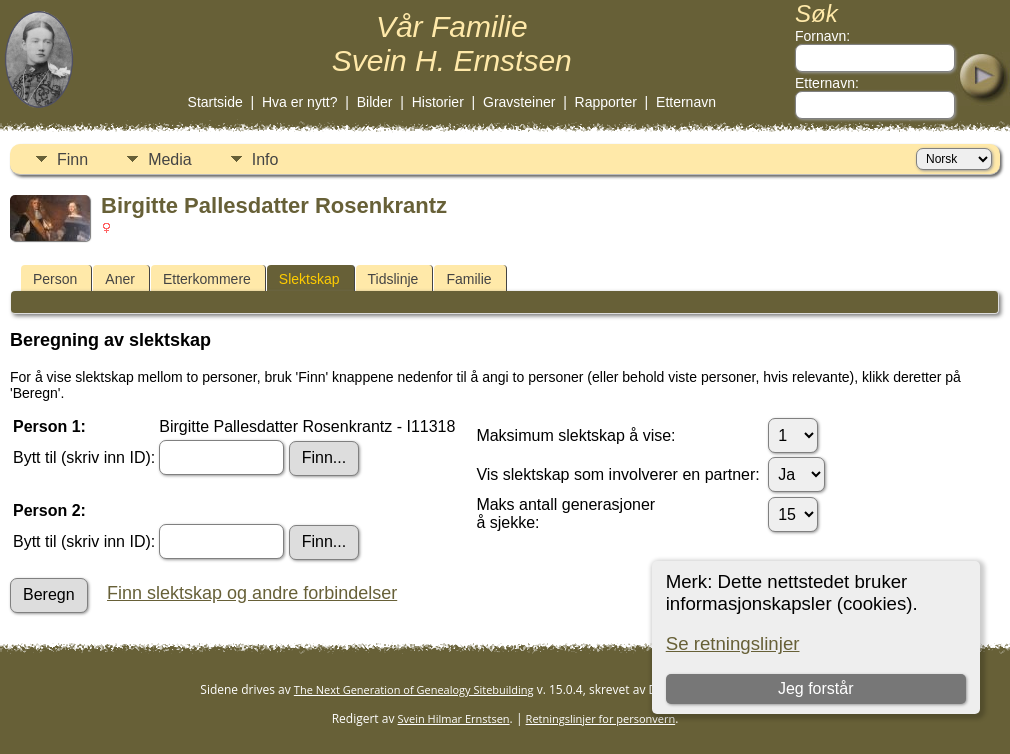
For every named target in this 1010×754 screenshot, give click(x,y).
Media (170, 159)
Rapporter (606, 102)
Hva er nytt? (299, 102)
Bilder (375, 102)
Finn (72, 159)
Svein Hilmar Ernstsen (454, 718)
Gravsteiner (519, 102)
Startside (215, 102)
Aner (120, 279)
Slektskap (309, 279)
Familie (468, 279)
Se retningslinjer (733, 643)
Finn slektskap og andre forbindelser (252, 593)
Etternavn (686, 102)
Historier (438, 102)
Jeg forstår (816, 688)
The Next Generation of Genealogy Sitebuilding (414, 689)
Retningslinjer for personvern (601, 718)
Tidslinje (393, 279)
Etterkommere (207, 279)
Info (265, 159)
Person (55, 279)
